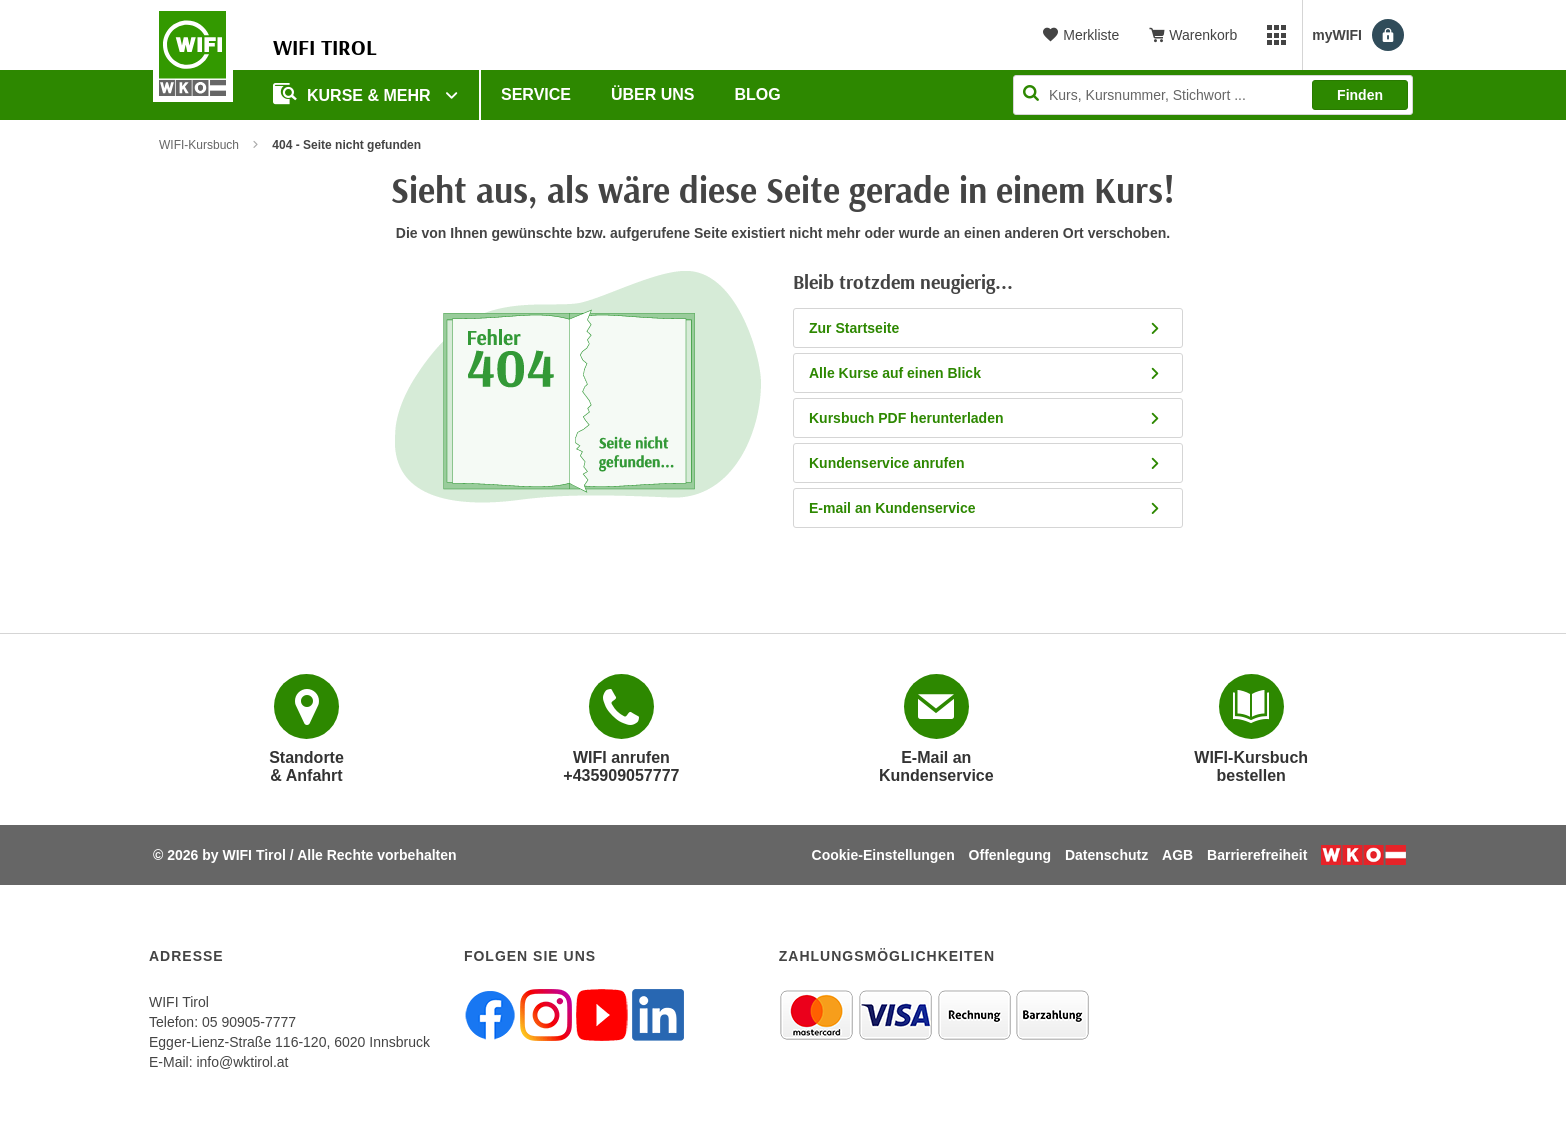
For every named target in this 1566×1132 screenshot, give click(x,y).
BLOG (758, 94)
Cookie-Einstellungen (883, 855)
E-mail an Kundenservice (985, 508)
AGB (1177, 855)
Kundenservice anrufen (985, 463)
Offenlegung (1010, 855)
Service (536, 94)
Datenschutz (1106, 855)
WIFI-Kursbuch (199, 145)
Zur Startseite (985, 328)
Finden (1360, 95)
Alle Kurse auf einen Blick (985, 373)
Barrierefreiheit (1257, 855)
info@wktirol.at (242, 1062)
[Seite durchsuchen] (1213, 95)
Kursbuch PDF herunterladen (985, 418)
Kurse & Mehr (354, 93)
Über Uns (653, 94)
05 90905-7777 (249, 1022)
